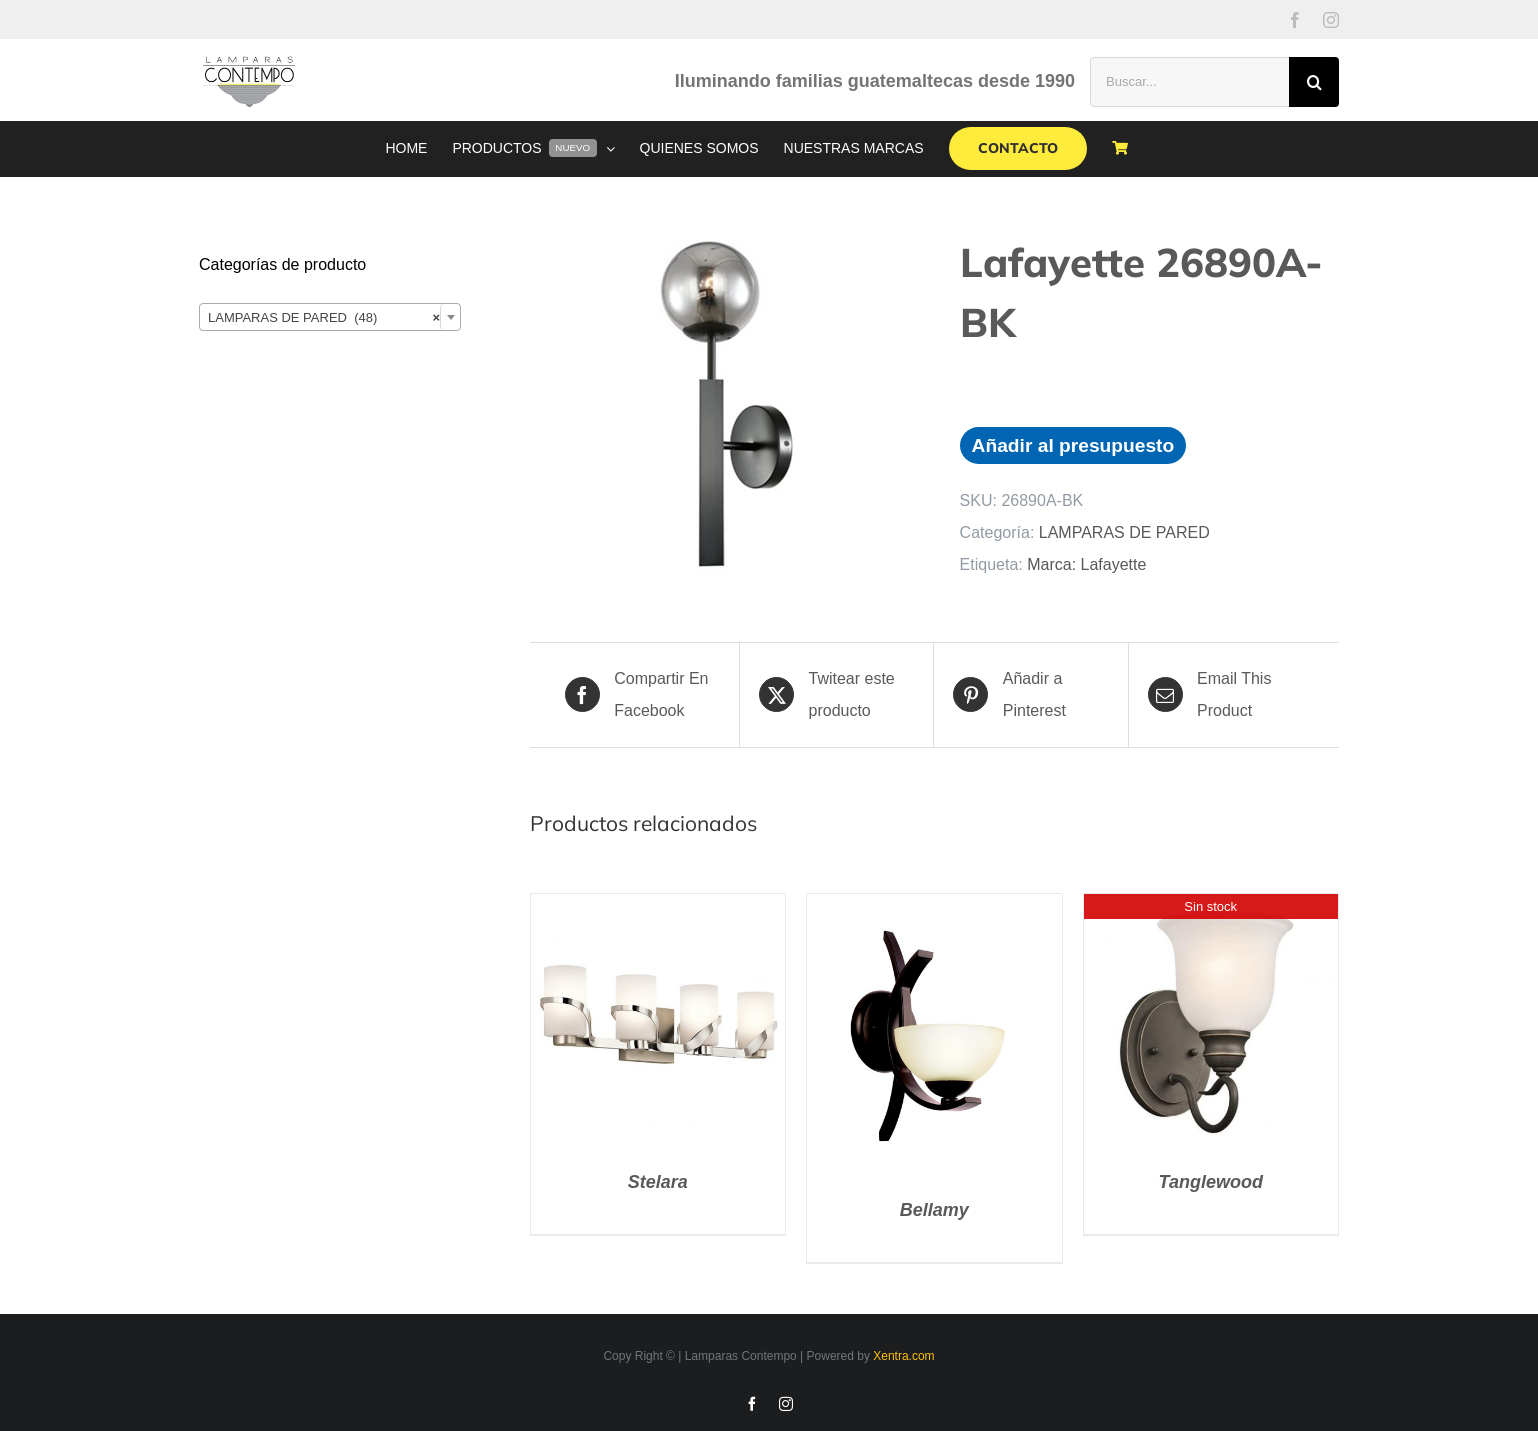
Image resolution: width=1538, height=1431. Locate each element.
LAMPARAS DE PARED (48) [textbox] (324, 318)
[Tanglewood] (1211, 909)
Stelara (658, 1182)
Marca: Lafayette (1086, 564)
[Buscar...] (1189, 82)
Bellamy (934, 1210)
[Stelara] (658, 909)
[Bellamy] (934, 909)
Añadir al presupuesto (1073, 445)
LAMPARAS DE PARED (1124, 532)
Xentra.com (903, 1356)
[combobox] (330, 317)
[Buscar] (1314, 82)
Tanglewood (1211, 1182)
